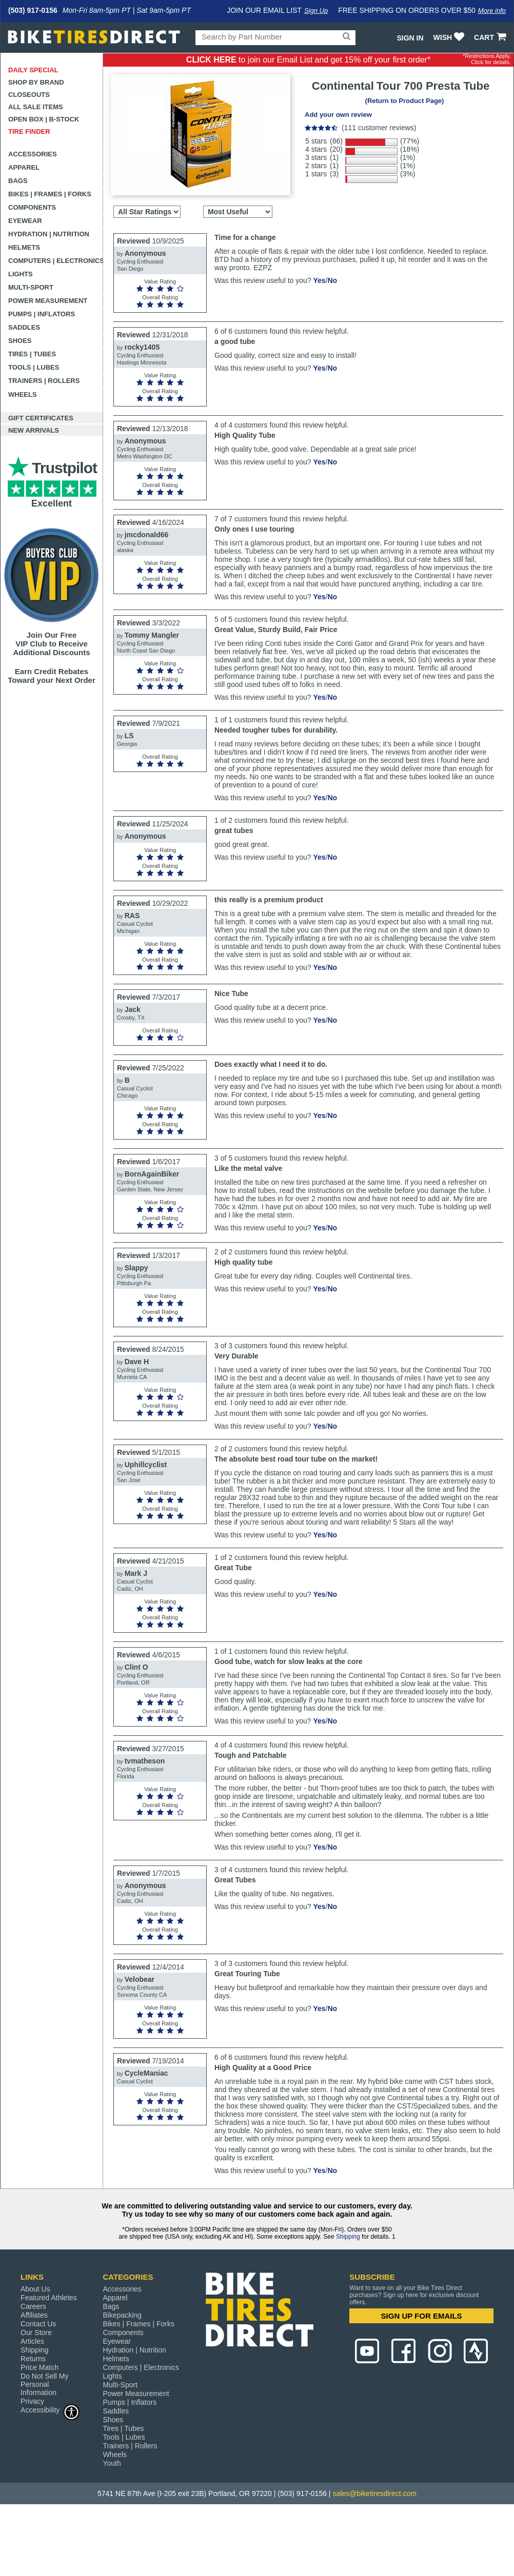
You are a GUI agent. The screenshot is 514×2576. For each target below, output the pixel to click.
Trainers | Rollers (44, 380)
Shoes (20, 340)
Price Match (39, 2367)
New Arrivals (33, 430)
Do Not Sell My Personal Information (44, 2384)
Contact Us (38, 2324)
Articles (32, 2341)
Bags (18, 181)
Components (32, 207)
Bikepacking (122, 2315)
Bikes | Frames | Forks (49, 194)
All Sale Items (35, 107)
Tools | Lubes (33, 367)
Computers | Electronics (55, 261)
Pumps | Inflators (41, 314)
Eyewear (25, 221)
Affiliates (34, 2315)
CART (491, 37)
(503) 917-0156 (32, 10)
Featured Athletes (49, 2298)
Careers (33, 2306)
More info (492, 10)
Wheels (22, 394)
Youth (112, 2463)
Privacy (32, 2401)
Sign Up (316, 10)
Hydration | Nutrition (48, 234)
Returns (33, 2359)
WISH (450, 37)
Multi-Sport (30, 287)
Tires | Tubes (32, 354)
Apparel (23, 167)
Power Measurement (48, 301)
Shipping (348, 2236)
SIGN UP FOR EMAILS (421, 2315)
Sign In (410, 38)
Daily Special (33, 70)
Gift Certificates (40, 418)
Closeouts (29, 94)
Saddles (24, 327)
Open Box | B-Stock (43, 119)
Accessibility (50, 2409)
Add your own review (338, 114)
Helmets (24, 247)
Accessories (32, 154)
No (332, 280)
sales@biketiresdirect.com (374, 2493)
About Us (35, 2289)
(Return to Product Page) (404, 101)
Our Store (36, 2332)
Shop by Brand (36, 82)
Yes (319, 280)
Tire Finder (29, 131)
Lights (20, 274)
